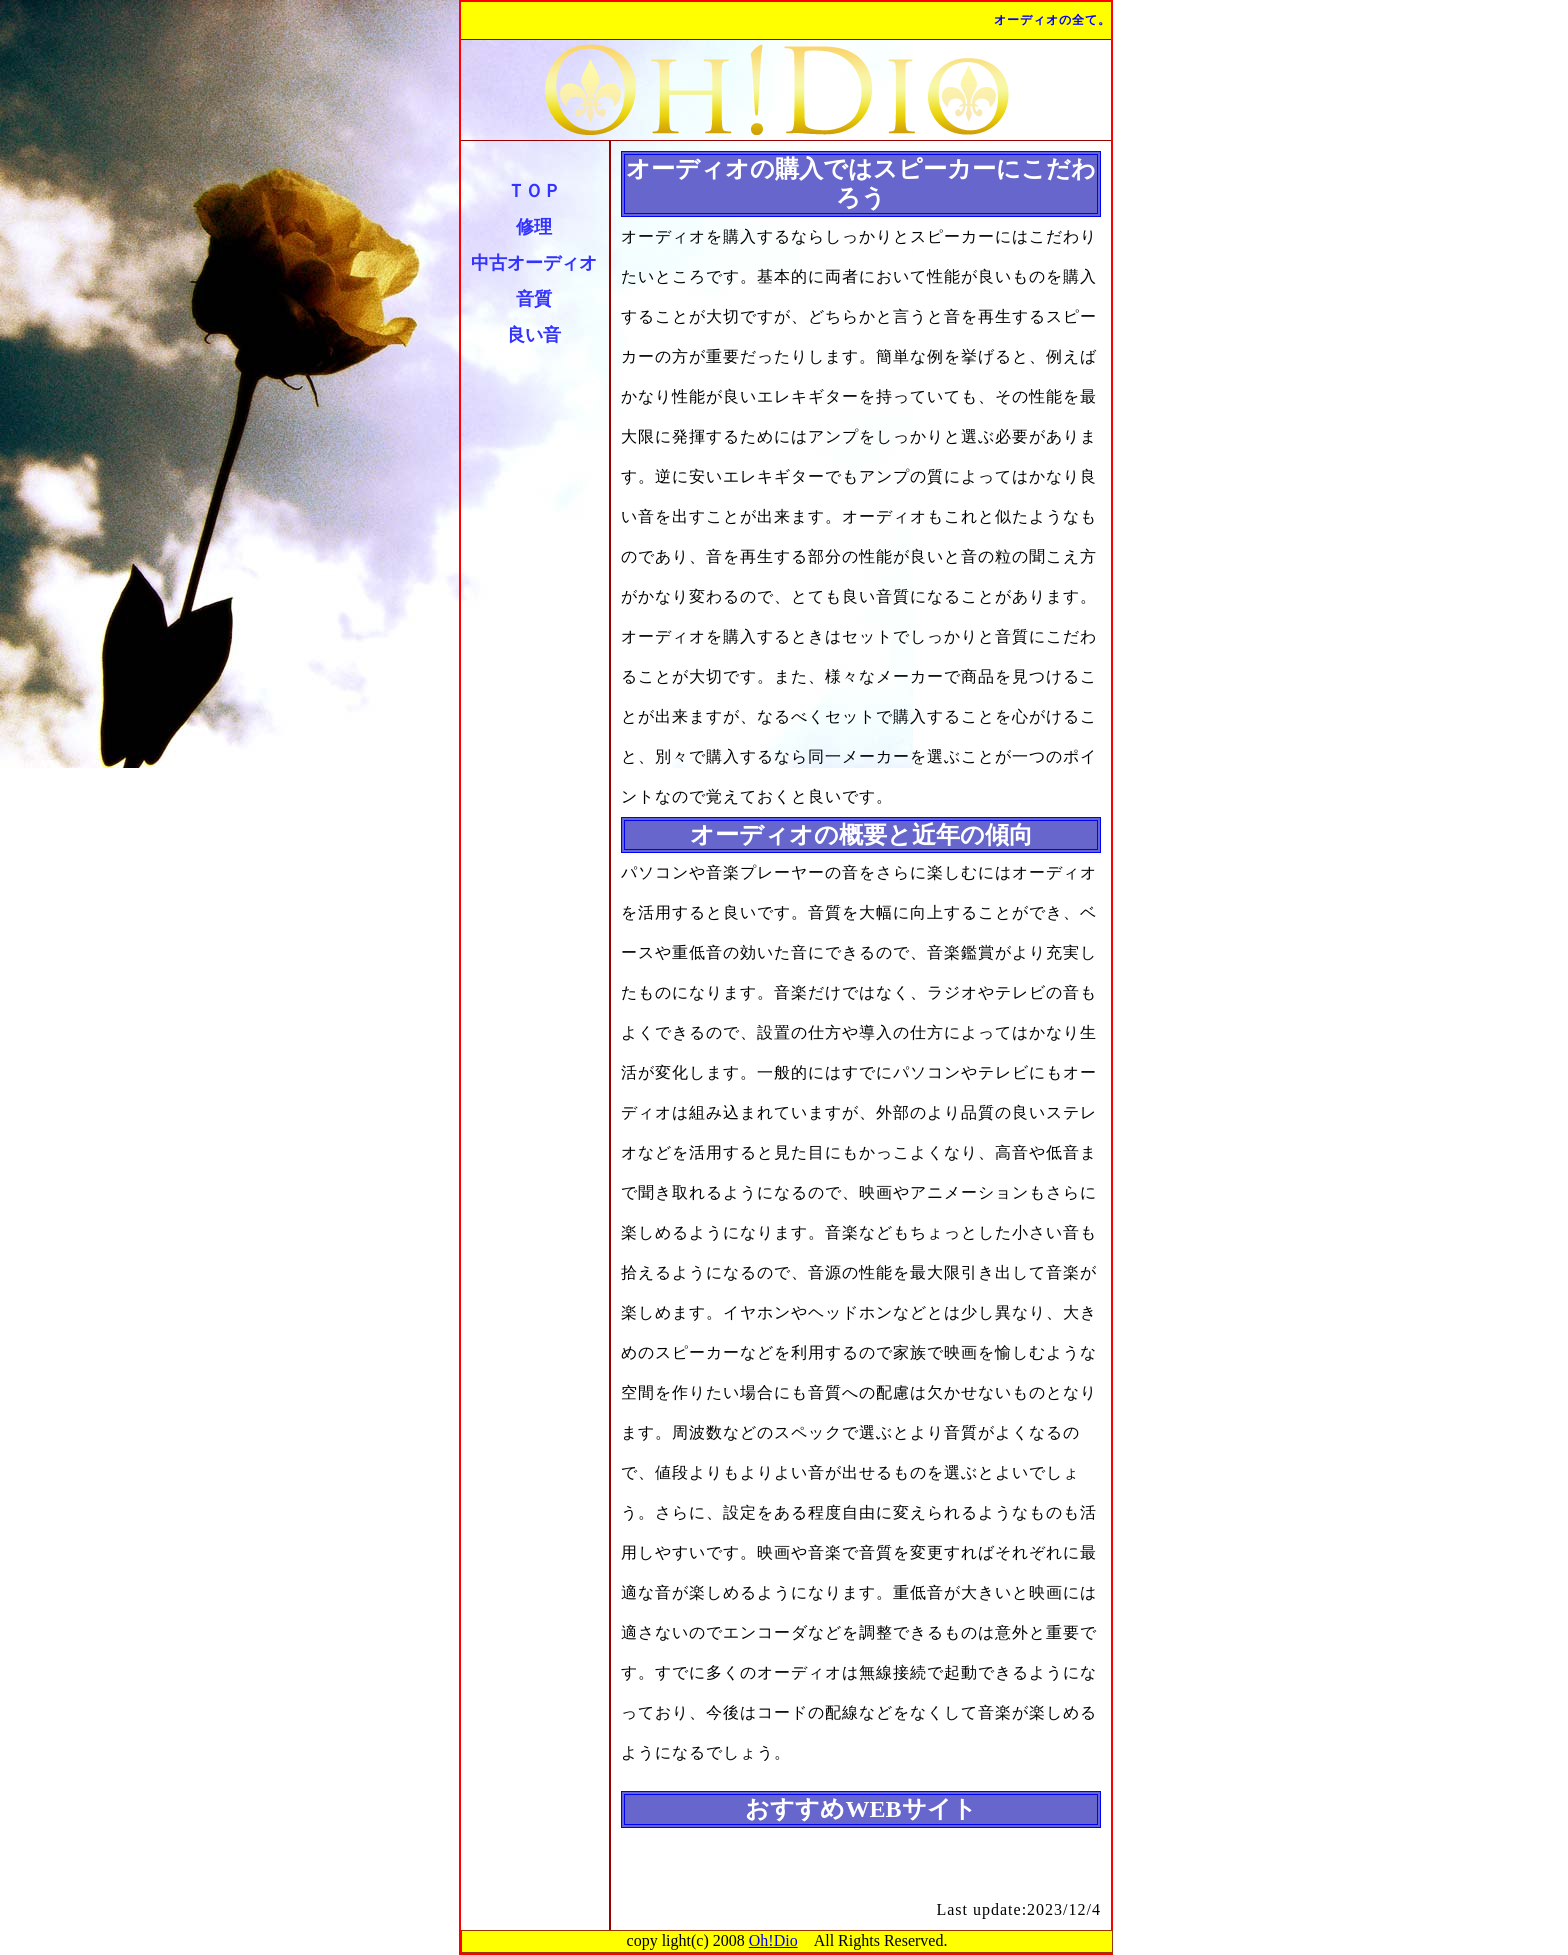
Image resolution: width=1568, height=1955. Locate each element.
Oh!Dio (773, 1940)
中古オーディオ (534, 263)
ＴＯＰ (534, 191)
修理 (534, 227)
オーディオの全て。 (1052, 20)
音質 (534, 299)
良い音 (534, 335)
